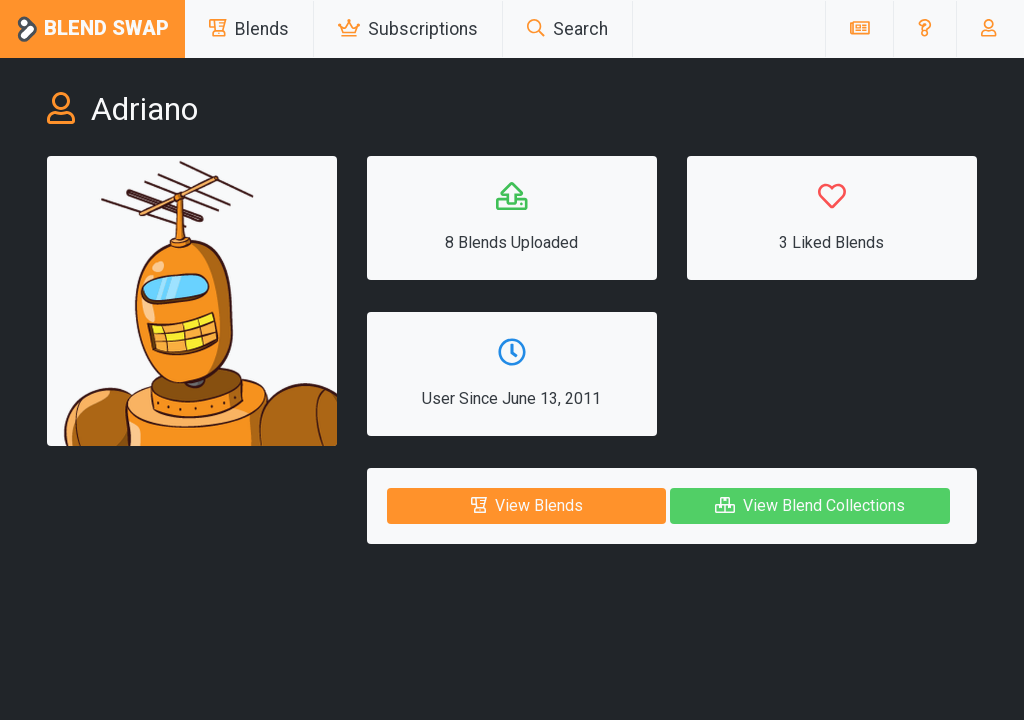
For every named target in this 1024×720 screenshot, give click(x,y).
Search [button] (567, 29)
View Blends (527, 505)
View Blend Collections (810, 505)
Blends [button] (249, 29)
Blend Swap (92, 29)
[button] (924, 29)
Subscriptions (408, 29)
